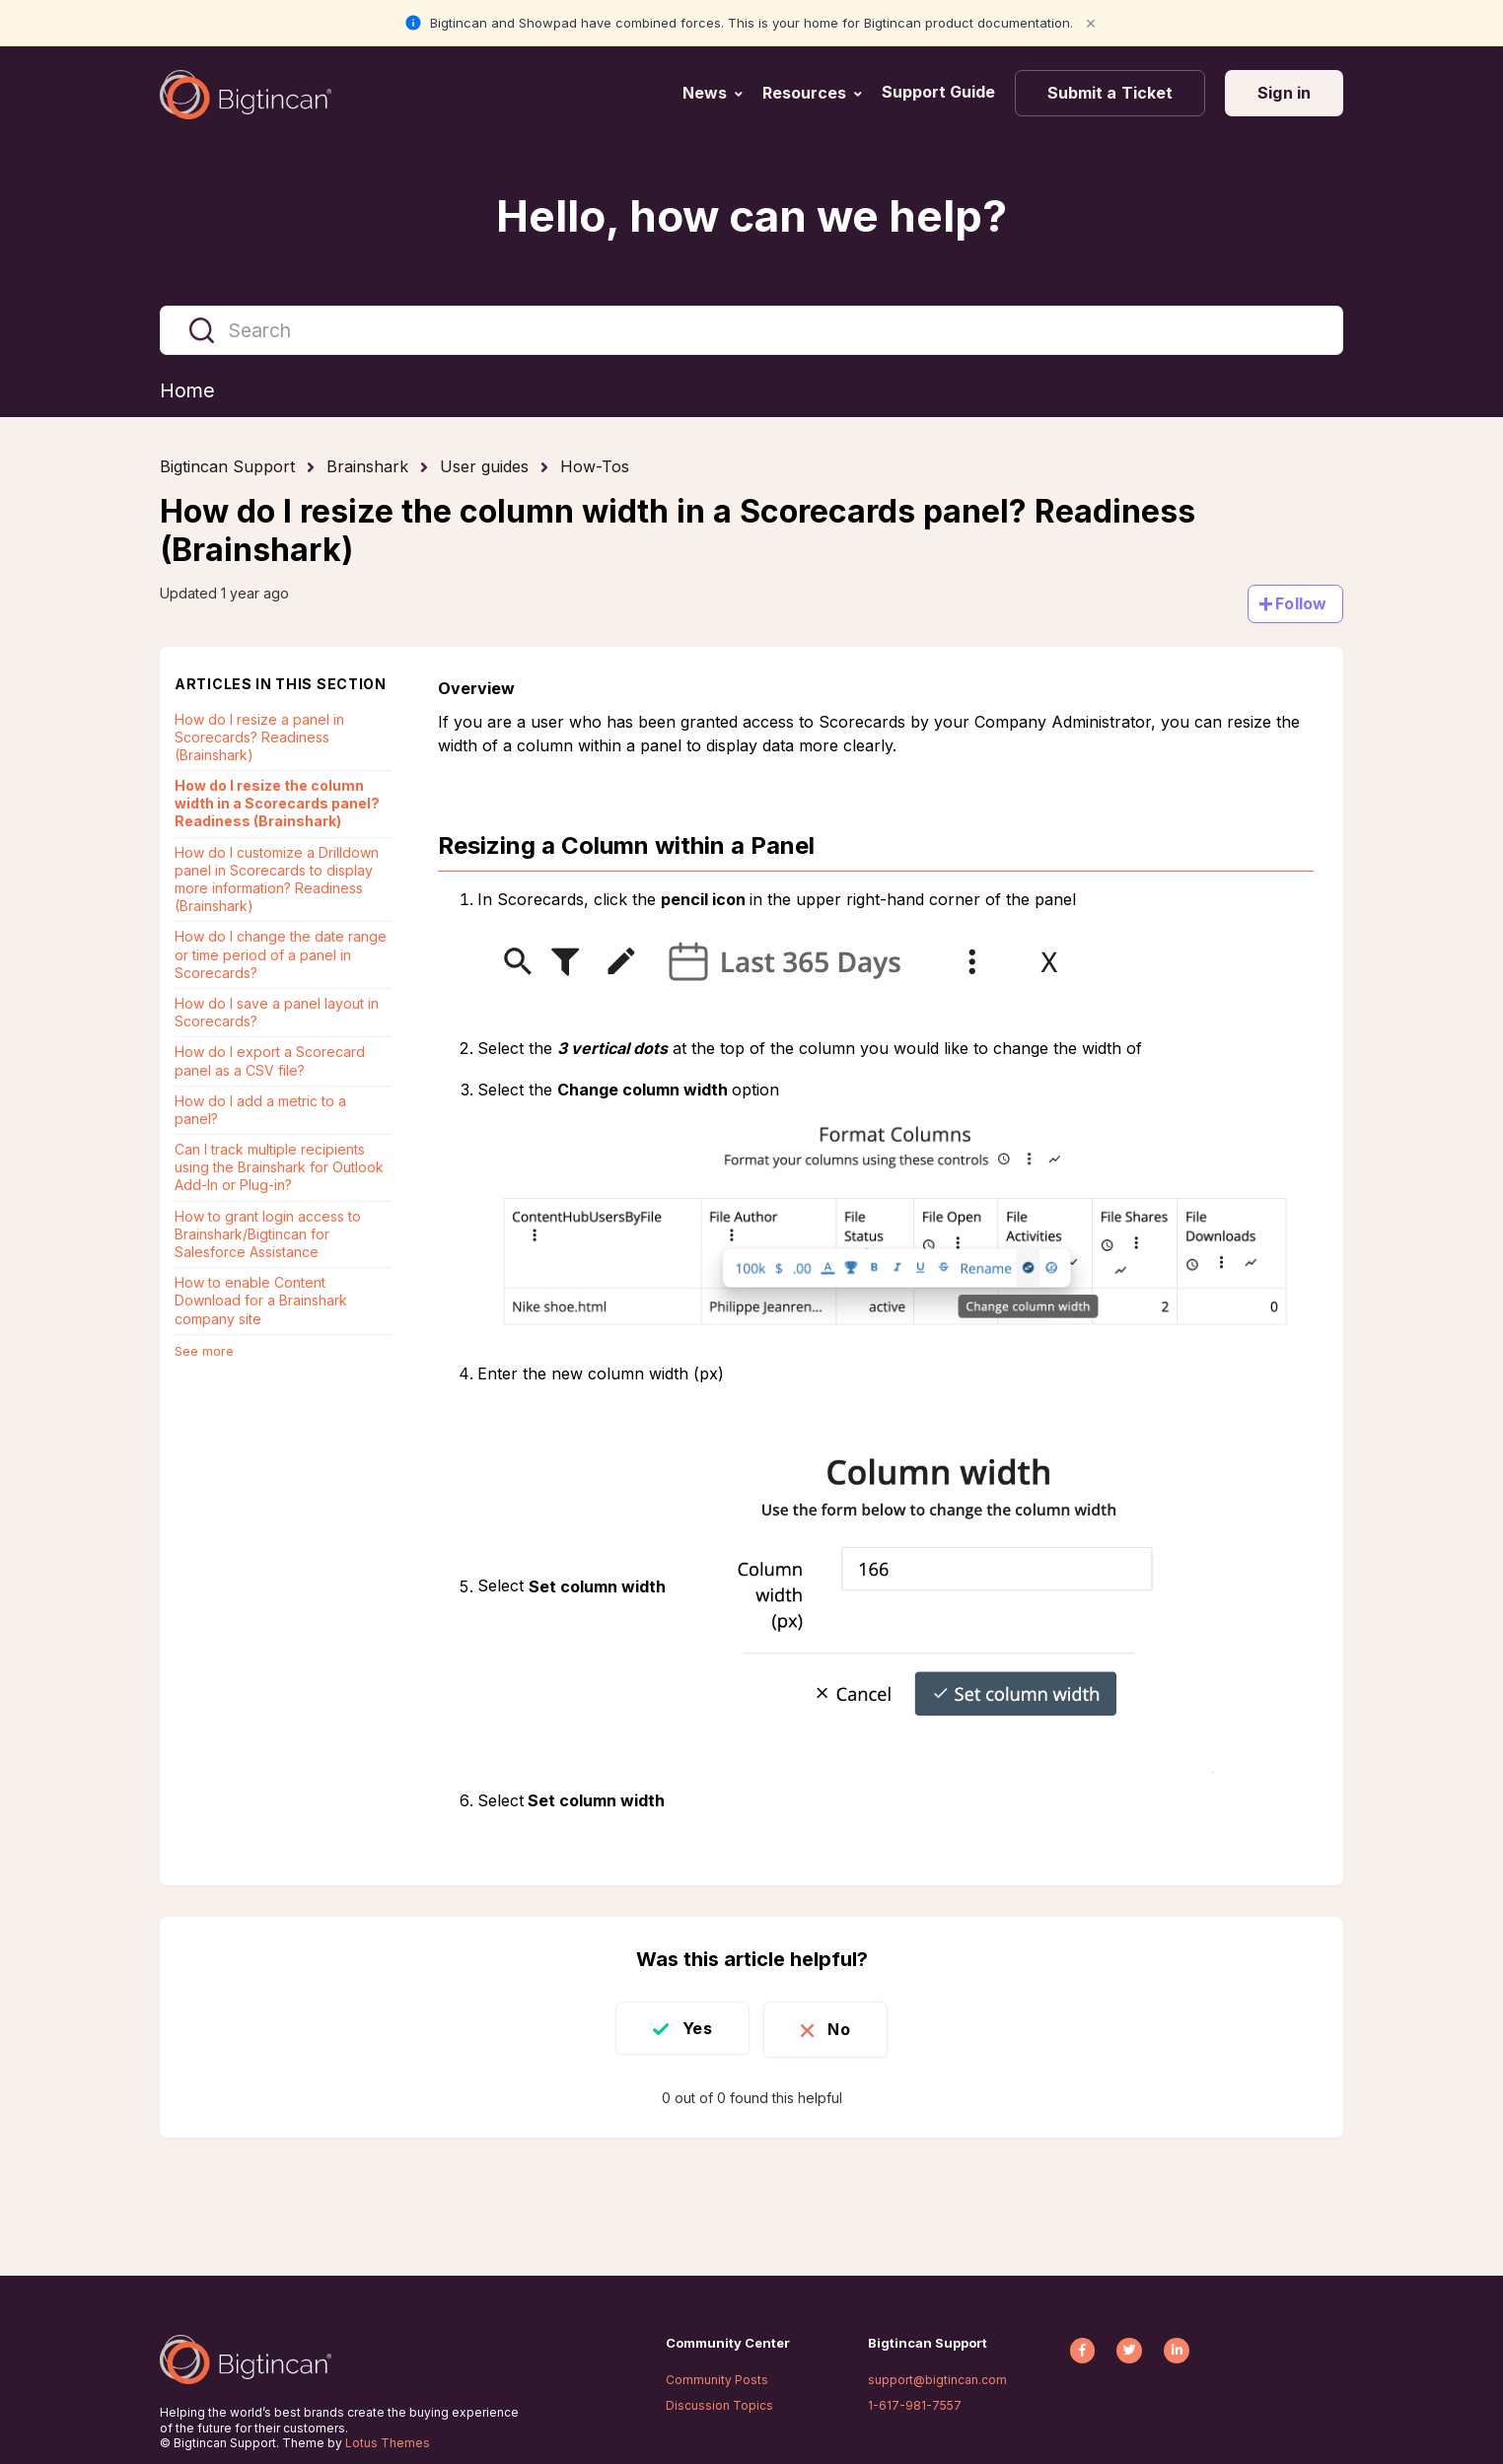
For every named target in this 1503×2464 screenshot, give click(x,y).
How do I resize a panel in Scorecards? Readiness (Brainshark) (259, 737)
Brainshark (367, 467)
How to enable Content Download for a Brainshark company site (261, 1301)
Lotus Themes (387, 2442)
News (704, 93)
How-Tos (594, 467)
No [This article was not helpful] (842, 2028)
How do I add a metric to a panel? (260, 1109)
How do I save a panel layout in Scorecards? (277, 1012)
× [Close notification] (1091, 22)
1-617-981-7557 (915, 2405)
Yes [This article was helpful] (694, 2028)
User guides (484, 467)
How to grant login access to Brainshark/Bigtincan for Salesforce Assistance (268, 1234)
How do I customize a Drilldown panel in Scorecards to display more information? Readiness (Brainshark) (277, 879)
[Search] (751, 330)
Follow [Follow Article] (1300, 603)
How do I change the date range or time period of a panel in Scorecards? (281, 955)
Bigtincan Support (227, 467)
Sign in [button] (1284, 93)
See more (204, 1351)
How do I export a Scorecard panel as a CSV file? (270, 1061)
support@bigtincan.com (937, 2379)
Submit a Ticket (1110, 93)
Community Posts (717, 2379)
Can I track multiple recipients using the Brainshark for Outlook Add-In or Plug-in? (279, 1168)
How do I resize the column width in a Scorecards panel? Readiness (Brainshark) (277, 804)
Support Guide (940, 92)
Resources (804, 93)
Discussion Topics (719, 2405)
